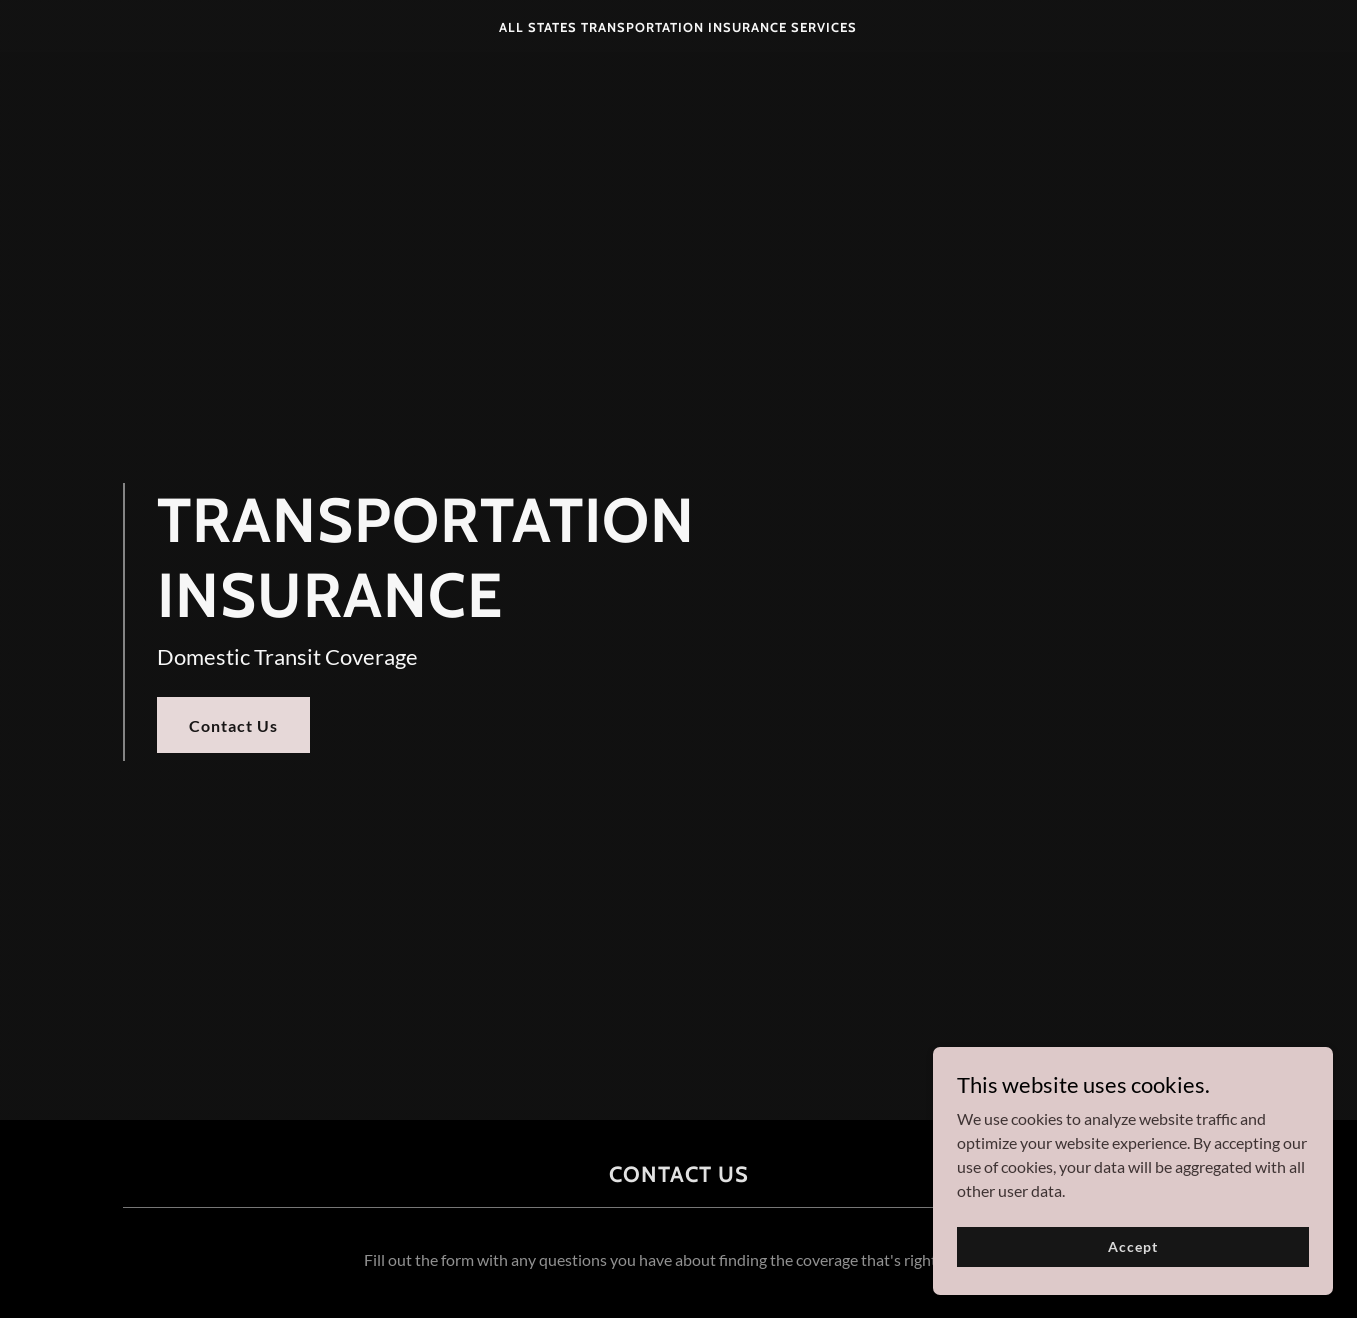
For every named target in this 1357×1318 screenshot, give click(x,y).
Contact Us (233, 725)
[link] (678, 25)
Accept (1132, 1273)
